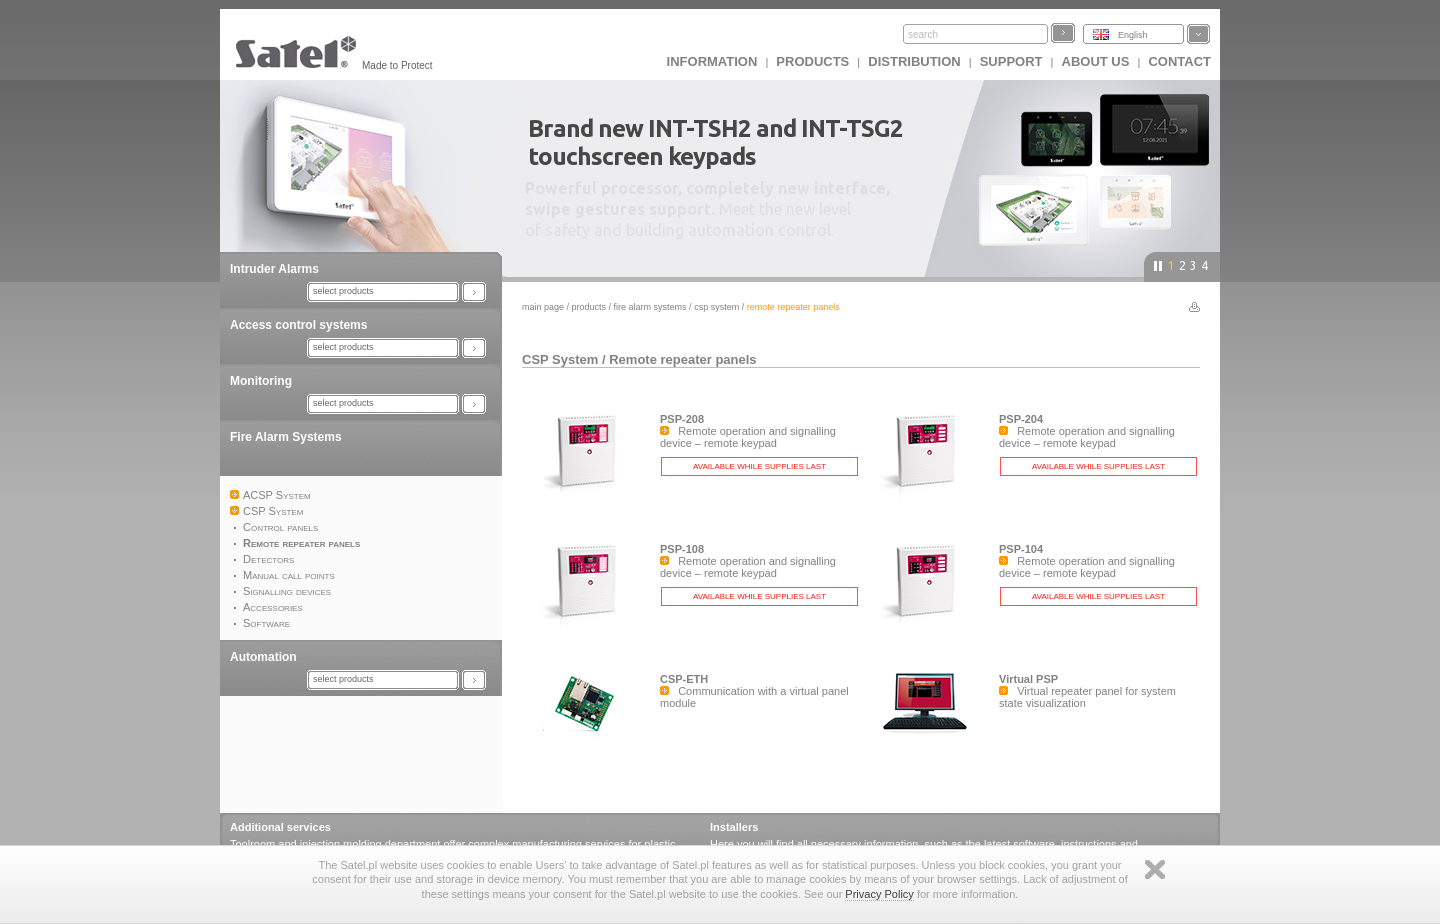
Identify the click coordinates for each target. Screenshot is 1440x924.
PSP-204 (1021, 419)
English (1133, 35)
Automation (263, 657)
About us (1096, 61)
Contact (1179, 61)
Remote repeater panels (682, 359)
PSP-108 (682, 549)
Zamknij (1155, 869)
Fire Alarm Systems (286, 437)
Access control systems (298, 325)
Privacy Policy (879, 894)
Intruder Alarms (274, 269)
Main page (543, 307)
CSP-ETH (684, 679)
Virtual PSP (1028, 679)
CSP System (716, 307)
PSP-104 (1021, 549)
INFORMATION (712, 61)
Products (812, 61)
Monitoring (261, 381)
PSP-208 (682, 419)
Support (1011, 61)
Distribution (914, 61)
